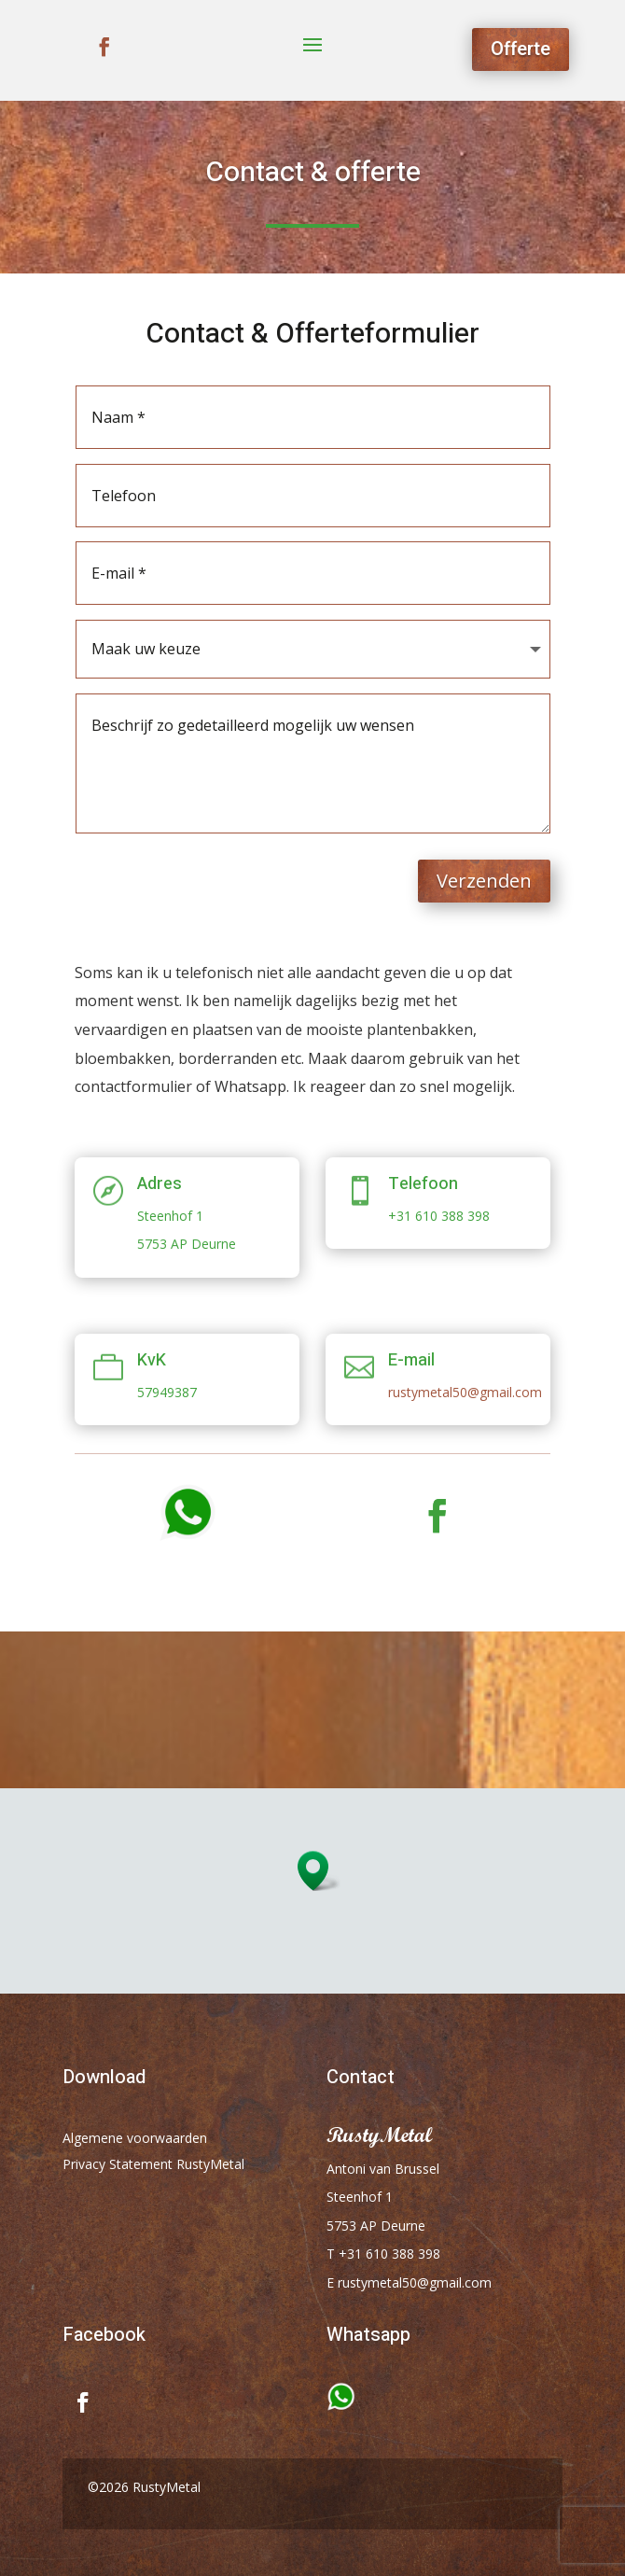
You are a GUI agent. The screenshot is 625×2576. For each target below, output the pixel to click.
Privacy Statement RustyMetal (153, 2164)
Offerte (520, 49)
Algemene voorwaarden (134, 2138)
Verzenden (484, 880)
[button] (319, 1871)
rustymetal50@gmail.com (465, 1392)
